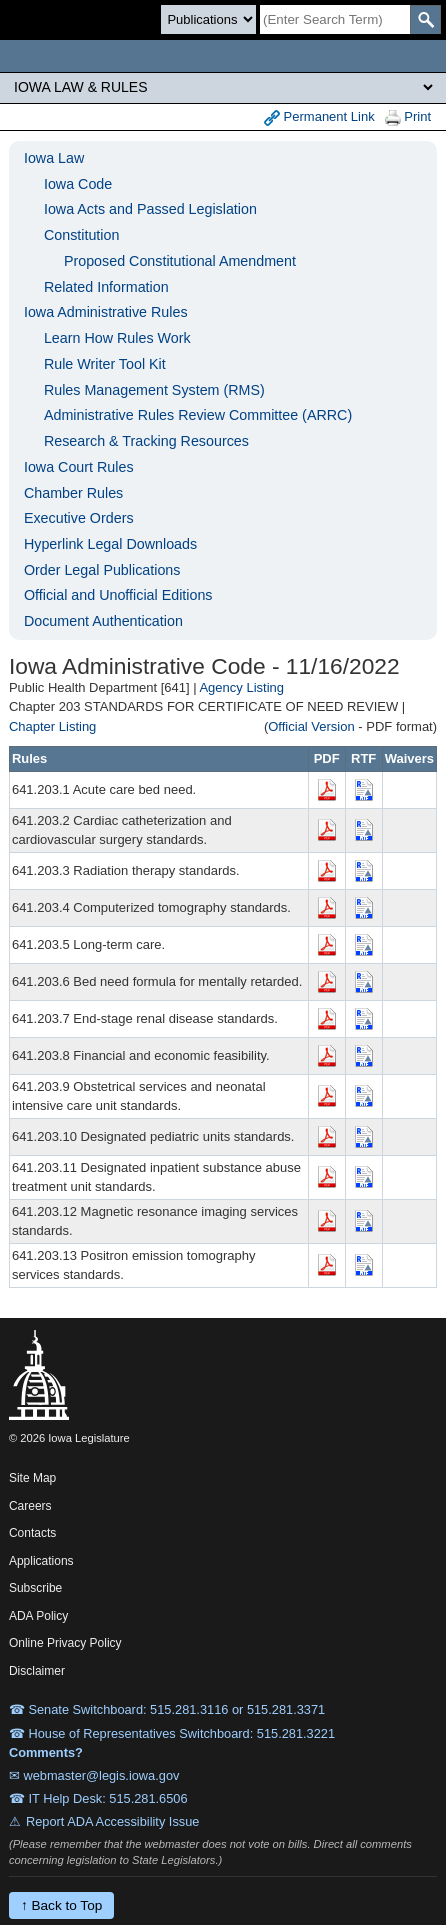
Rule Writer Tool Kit (105, 364)
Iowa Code (78, 184)
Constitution (82, 235)
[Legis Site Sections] (223, 87)
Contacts (32, 1533)
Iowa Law (54, 158)
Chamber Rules (73, 493)
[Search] (335, 19)
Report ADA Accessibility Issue (113, 1821)
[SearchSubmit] (425, 19)
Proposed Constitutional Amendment (180, 261)
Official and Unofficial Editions (118, 595)
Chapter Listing (52, 726)
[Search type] (208, 19)
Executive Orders (79, 518)
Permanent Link (319, 117)
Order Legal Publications (102, 570)
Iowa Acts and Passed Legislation (150, 209)
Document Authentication (103, 621)
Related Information (106, 287)
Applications (41, 1561)
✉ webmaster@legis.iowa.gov (94, 1775)
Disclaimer (37, 1671)
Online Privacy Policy (65, 1643)
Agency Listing (241, 687)
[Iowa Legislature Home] (223, 56)
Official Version (311, 726)
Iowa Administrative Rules (106, 312)
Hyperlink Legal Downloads (110, 544)
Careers (30, 1506)
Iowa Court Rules (79, 467)
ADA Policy (38, 1616)
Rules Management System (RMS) (154, 390)
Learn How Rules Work (117, 338)
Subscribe (35, 1588)
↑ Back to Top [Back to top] (61, 1905)
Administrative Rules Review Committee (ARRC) (198, 415)
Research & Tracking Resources (146, 441)
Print (408, 117)
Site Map (32, 1478)
